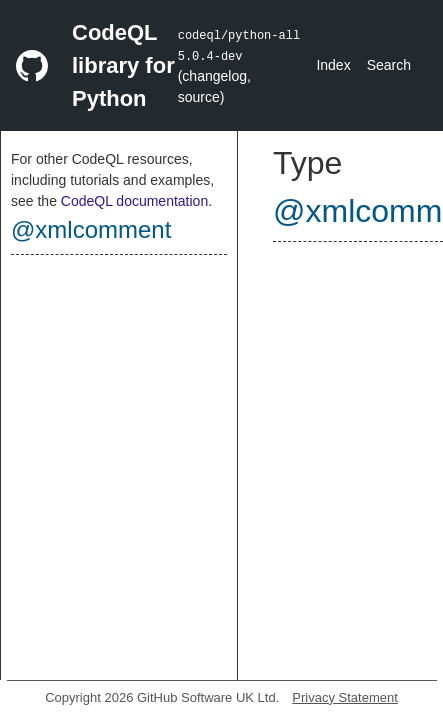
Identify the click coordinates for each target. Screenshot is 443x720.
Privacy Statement (345, 697)
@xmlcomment (91, 229)
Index (333, 65)
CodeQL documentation (134, 201)
